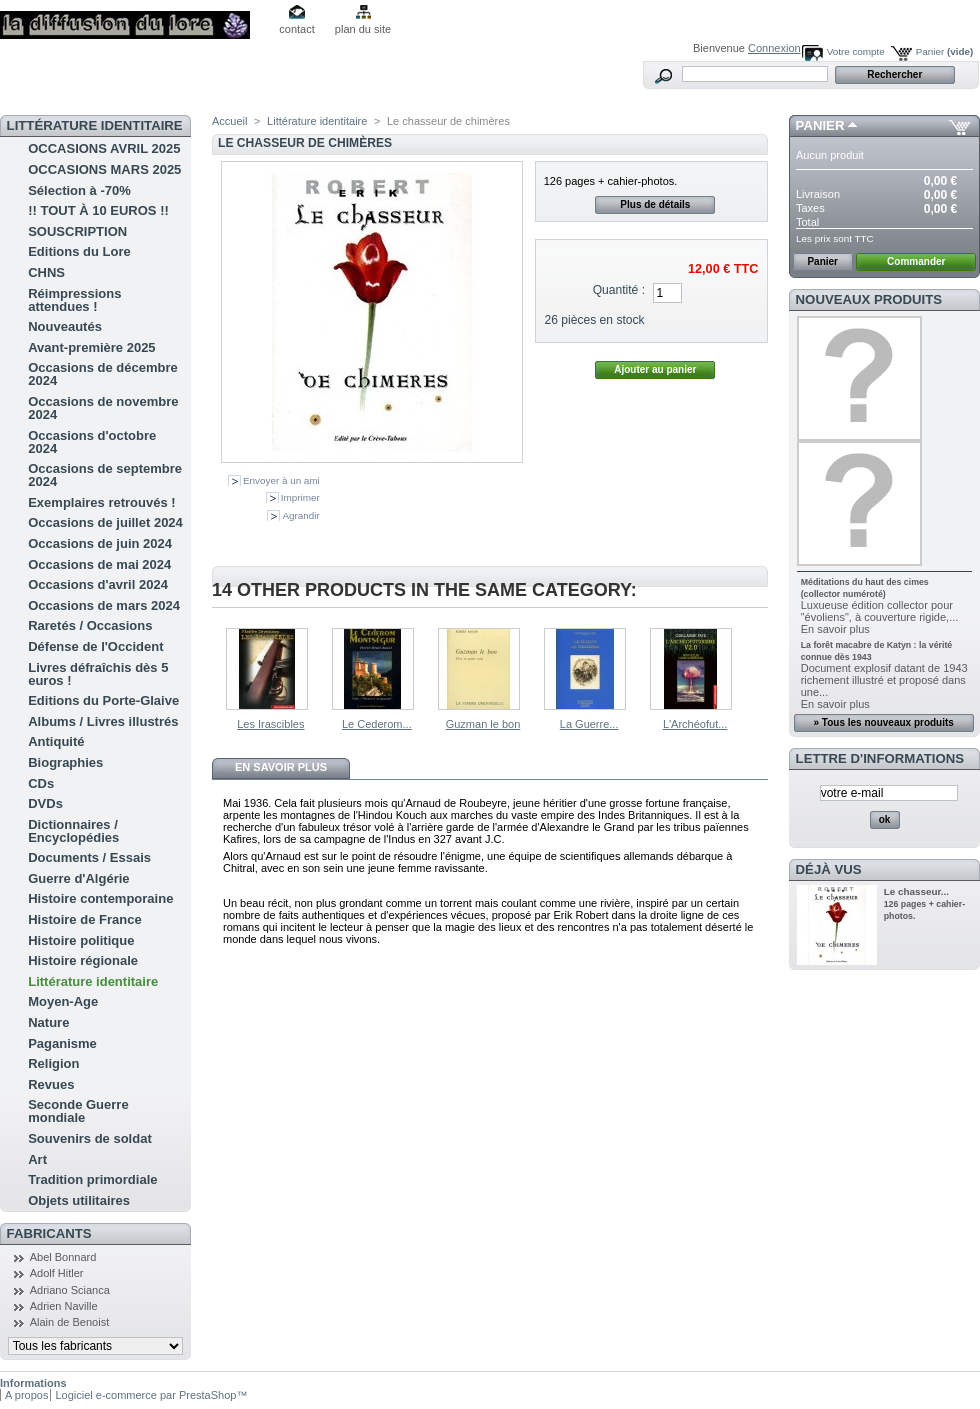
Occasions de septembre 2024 (105, 475)
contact (296, 29)
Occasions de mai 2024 (99, 564)
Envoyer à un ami (281, 480)
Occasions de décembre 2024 (103, 374)
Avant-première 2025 (91, 347)
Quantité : (619, 290)
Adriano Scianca (70, 1290)
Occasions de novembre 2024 (103, 408)
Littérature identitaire (93, 981)
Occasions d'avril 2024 (98, 584)
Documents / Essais (89, 857)
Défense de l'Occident (95, 646)
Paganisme (62, 1043)
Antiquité (56, 741)
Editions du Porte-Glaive (103, 700)
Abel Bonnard (63, 1257)
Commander (916, 261)
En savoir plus (281, 767)
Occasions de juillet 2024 (105, 522)
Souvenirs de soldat (90, 1138)
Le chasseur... (916, 891)
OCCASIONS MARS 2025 (104, 169)
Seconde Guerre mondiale (78, 1111)
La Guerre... (589, 724)
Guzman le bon (483, 724)
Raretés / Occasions (90, 625)
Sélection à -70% (79, 190)
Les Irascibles (270, 724)
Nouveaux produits (869, 299)
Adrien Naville (64, 1306)
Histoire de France (84, 919)
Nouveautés (65, 326)
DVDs (45, 803)
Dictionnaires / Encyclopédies (73, 831)
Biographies (65, 762)
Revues (51, 1084)
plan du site (363, 29)
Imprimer (300, 497)
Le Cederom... (377, 724)
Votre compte (856, 51)
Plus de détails (655, 204)
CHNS (46, 272)
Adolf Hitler (57, 1273)
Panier (945, 51)
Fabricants (49, 1233)
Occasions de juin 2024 (100, 543)
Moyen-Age (63, 1001)
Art (37, 1159)
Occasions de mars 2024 (104, 605)
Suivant (759, 667)
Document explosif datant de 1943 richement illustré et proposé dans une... (884, 680)
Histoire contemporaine (100, 898)
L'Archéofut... (695, 724)
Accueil (229, 121)
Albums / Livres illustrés (103, 721)
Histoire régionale (83, 960)
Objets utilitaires (79, 1200)
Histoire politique (81, 940)
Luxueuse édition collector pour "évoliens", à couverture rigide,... (880, 611)
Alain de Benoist (70, 1322)
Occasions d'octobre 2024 (92, 442)
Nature (48, 1022)
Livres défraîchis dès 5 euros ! (98, 674)
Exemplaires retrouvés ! (101, 502)
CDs (41, 783)
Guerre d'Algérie (78, 878)
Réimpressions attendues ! (74, 300)
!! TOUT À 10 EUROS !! (98, 210)
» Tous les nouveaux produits (883, 722)
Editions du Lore (79, 251)
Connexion (774, 48)
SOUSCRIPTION (77, 231)
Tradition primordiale (92, 1179)
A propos (26, 1395)
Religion (53, 1063)
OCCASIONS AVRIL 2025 (104, 148)
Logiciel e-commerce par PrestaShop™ (151, 1395)
